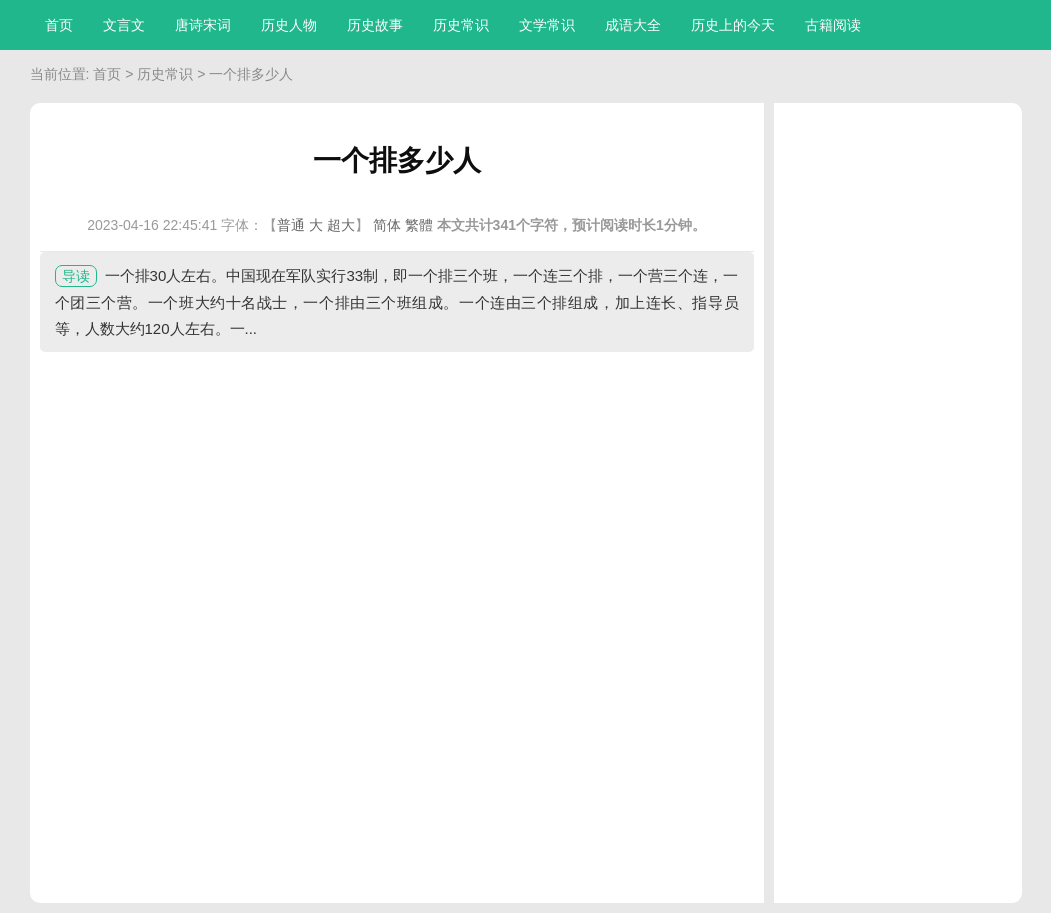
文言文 (124, 25)
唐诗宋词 (203, 25)
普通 (291, 225)
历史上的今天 (733, 25)
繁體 (419, 225)
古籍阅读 (833, 25)
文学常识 (547, 25)
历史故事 (375, 25)
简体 (387, 225)
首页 (59, 25)
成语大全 (633, 25)
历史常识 (461, 25)
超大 (341, 225)
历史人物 (289, 25)
